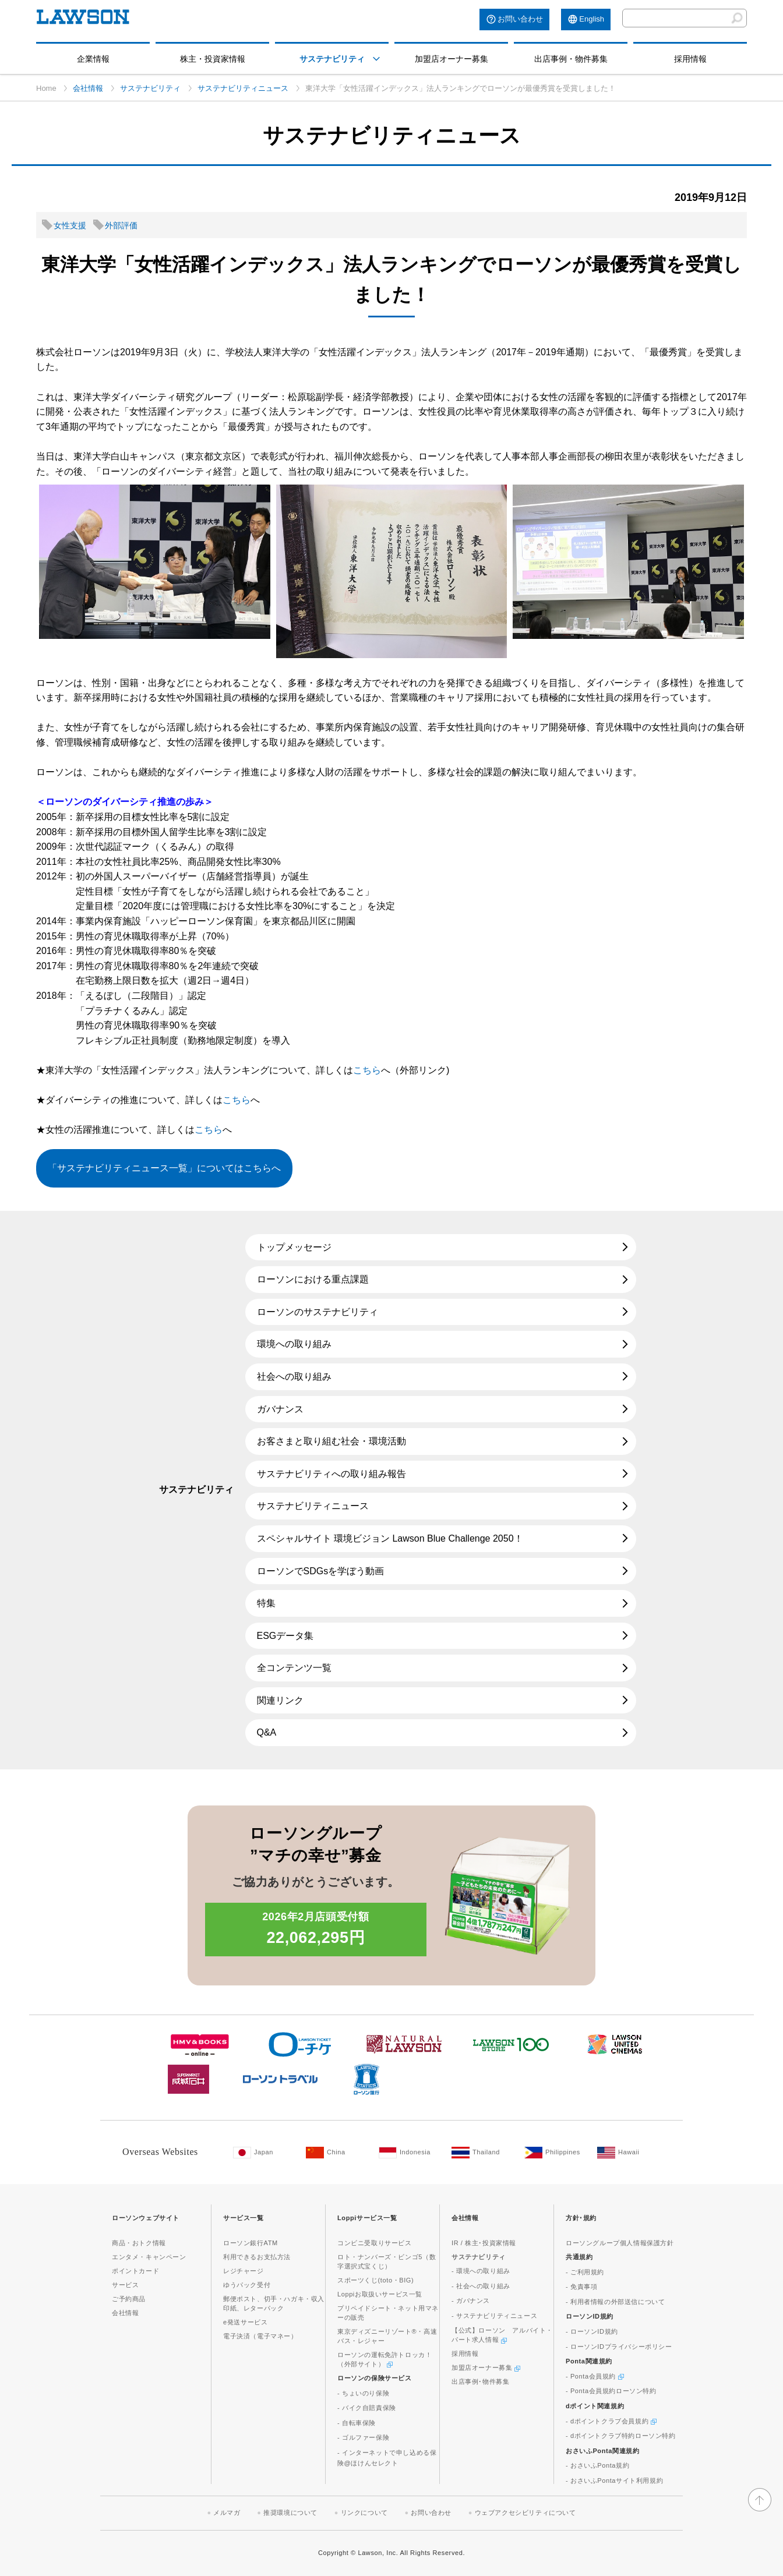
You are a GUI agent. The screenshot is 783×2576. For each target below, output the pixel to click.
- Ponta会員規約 (595, 2376)
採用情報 (690, 58)
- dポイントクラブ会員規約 (611, 2421)
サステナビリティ (332, 58)
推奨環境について (290, 2512)
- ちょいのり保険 (363, 2393)
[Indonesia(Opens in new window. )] (409, 2152)
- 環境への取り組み (481, 2270)
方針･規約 (581, 2217)
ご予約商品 (129, 2298)
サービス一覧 (243, 2217)
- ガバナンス (471, 2300)
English (591, 19)
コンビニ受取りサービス (374, 2242)
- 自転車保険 (356, 2422)
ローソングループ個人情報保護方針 (620, 2242)
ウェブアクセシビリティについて (525, 2512)
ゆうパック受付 (246, 2284)
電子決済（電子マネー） (260, 2336)
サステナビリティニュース (242, 88)
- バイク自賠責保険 (366, 2407)
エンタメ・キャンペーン (149, 2256)
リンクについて (364, 2512)
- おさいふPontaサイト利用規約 (614, 2480)
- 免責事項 (581, 2286)
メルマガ (226, 2512)
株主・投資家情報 (212, 58)
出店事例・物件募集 (571, 58)
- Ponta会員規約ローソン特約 (611, 2390)
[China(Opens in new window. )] (336, 2152)
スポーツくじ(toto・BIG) (375, 2280)
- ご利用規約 (585, 2271)
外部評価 (121, 225)
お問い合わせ (520, 19)
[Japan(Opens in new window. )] (263, 2152)
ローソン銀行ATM (250, 2242)
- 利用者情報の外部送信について (615, 2301)
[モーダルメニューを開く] (376, 59)
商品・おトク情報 (139, 2242)
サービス (125, 2284)
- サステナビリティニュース (494, 2315)
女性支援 (70, 225)
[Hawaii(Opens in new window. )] (627, 2152)
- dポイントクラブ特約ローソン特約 (621, 2435)
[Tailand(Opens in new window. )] (482, 2152)
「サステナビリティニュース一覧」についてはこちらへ (164, 1168)
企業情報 (93, 58)
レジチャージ (243, 2270)
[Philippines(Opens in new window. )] (555, 2152)
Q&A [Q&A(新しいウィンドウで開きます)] (267, 1732)
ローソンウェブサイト (145, 2217)
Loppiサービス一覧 (367, 2217)
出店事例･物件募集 (480, 2381)
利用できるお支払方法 (257, 2256)
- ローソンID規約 (592, 2331)
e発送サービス (245, 2322)
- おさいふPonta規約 (597, 2465)
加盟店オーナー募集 (451, 58)
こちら (367, 1070)
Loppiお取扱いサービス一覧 (379, 2294)
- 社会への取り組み (481, 2285)
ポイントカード (135, 2270)
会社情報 (88, 88)
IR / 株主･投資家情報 (484, 2242)
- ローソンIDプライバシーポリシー (619, 2346)
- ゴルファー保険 (363, 2437)
